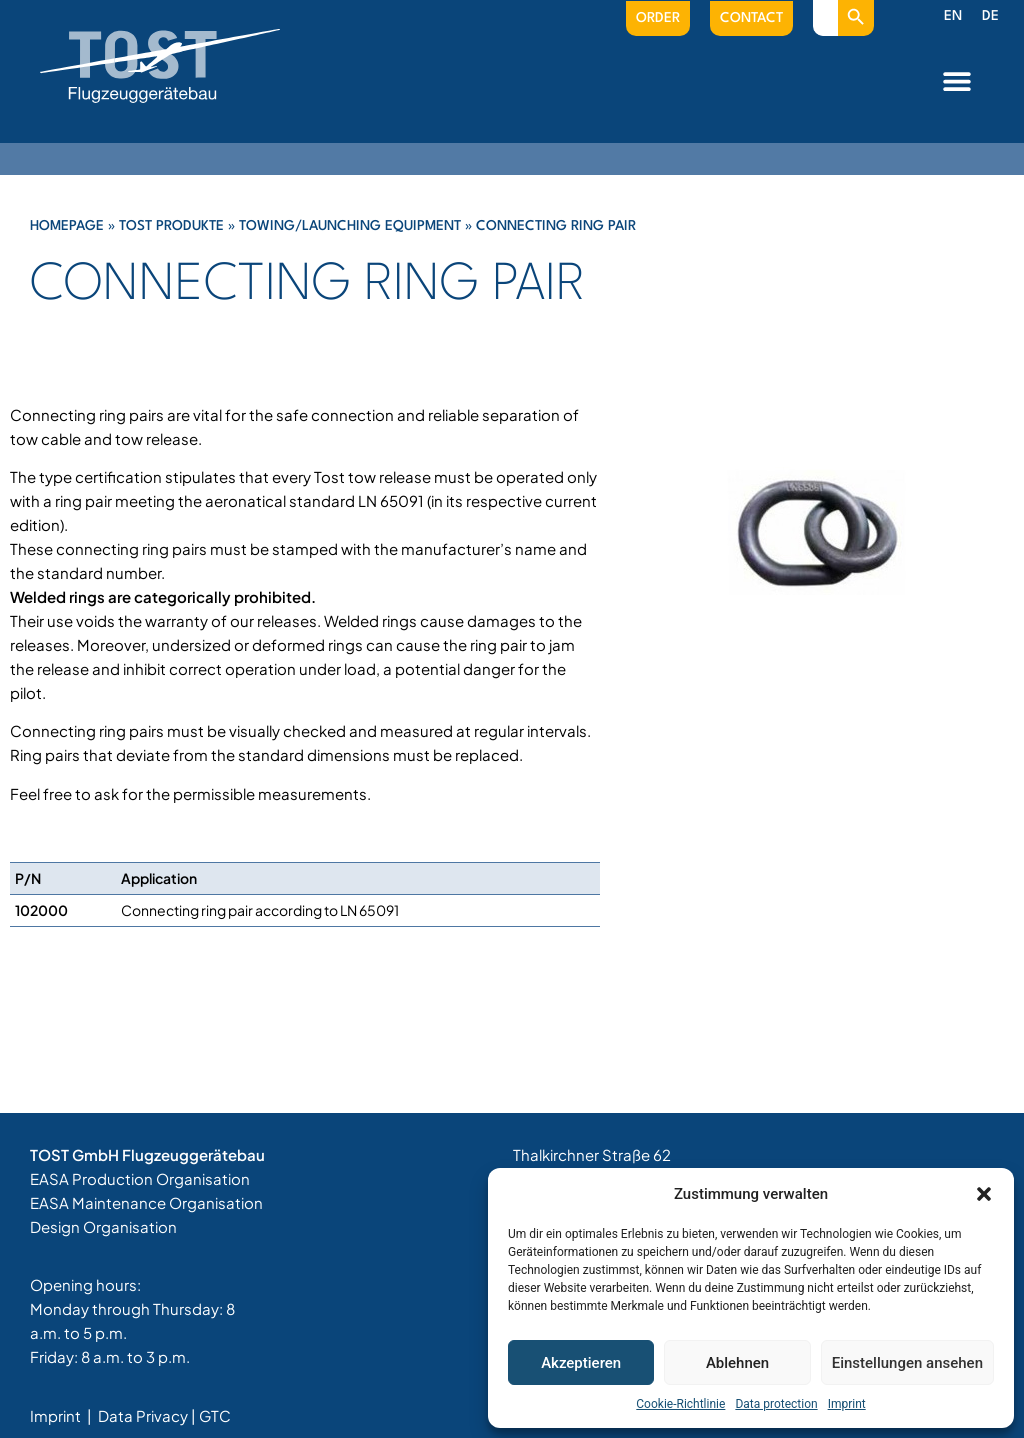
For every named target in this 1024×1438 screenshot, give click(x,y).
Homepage (67, 226)
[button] (984, 1194)
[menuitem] (953, 17)
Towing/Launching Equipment (350, 226)
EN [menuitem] (953, 16)
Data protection (776, 1404)
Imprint (847, 1404)
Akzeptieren (581, 1363)
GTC (215, 1415)
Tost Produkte (171, 226)
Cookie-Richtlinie (680, 1404)
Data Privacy (143, 1415)
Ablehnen (737, 1363)
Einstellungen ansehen (907, 1363)
